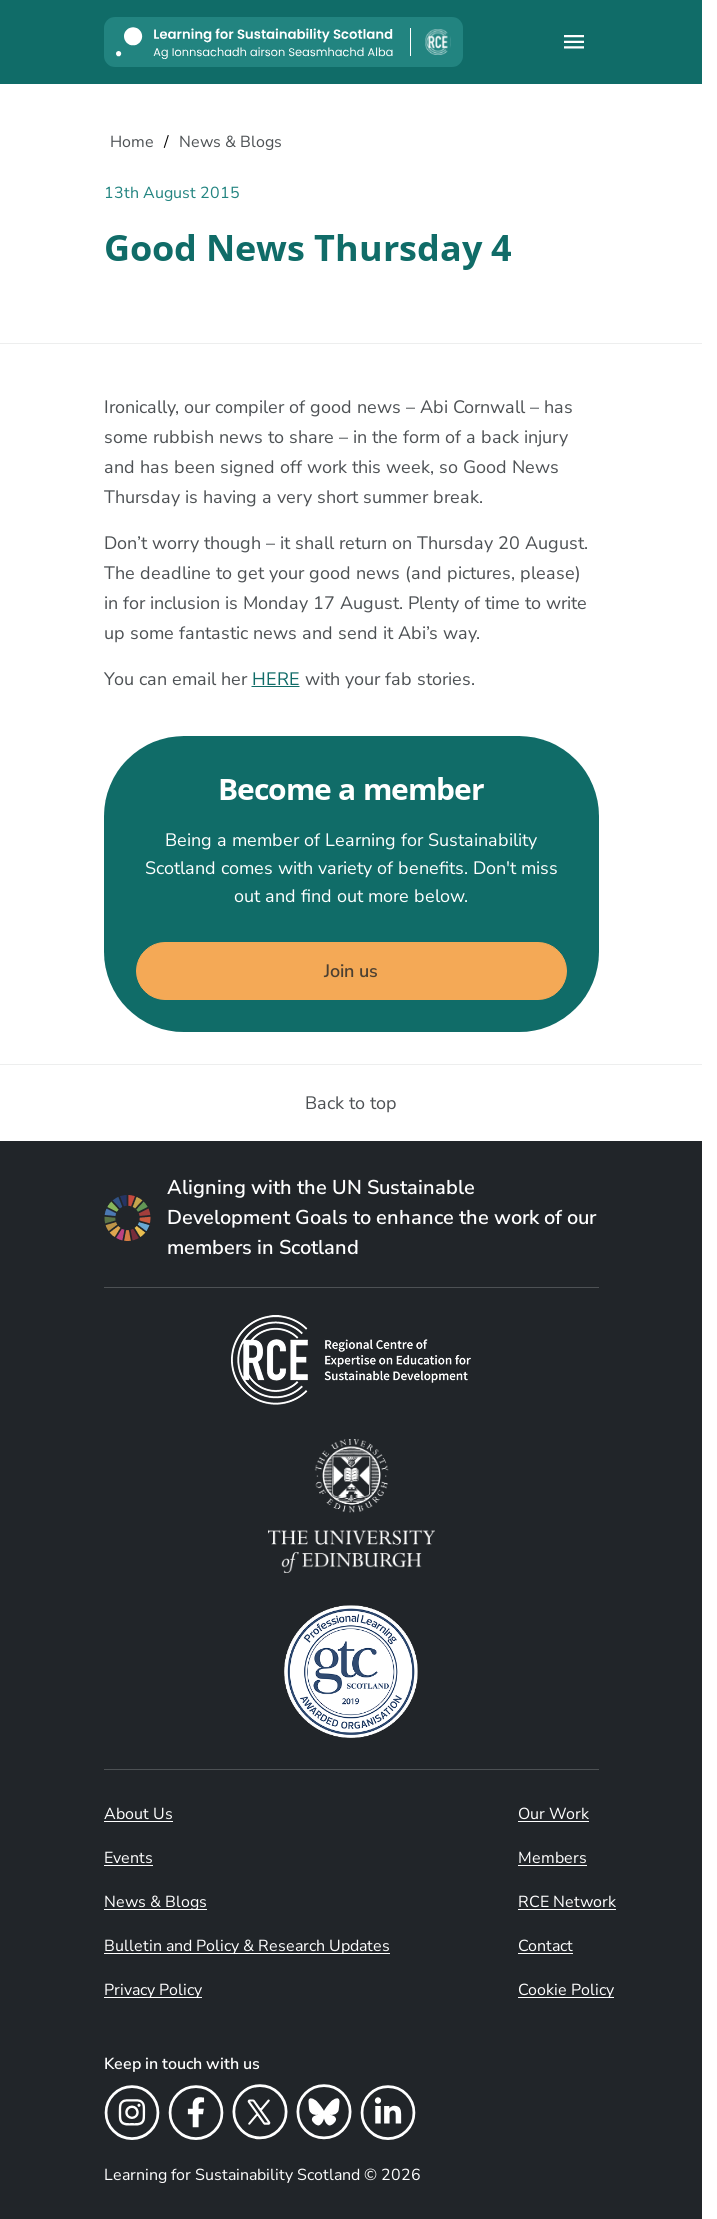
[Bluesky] (324, 2115)
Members (552, 1858)
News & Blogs (155, 1902)
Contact (545, 1946)
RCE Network (567, 1902)
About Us (138, 1814)
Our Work (553, 1814)
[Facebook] (196, 2115)
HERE (276, 679)
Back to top (351, 1103)
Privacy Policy (153, 1990)
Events (128, 1858)
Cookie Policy (566, 1990)
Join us (351, 971)
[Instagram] (132, 2115)
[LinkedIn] (388, 2115)
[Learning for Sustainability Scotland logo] (283, 42)
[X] (260, 2115)
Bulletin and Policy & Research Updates (247, 1946)
